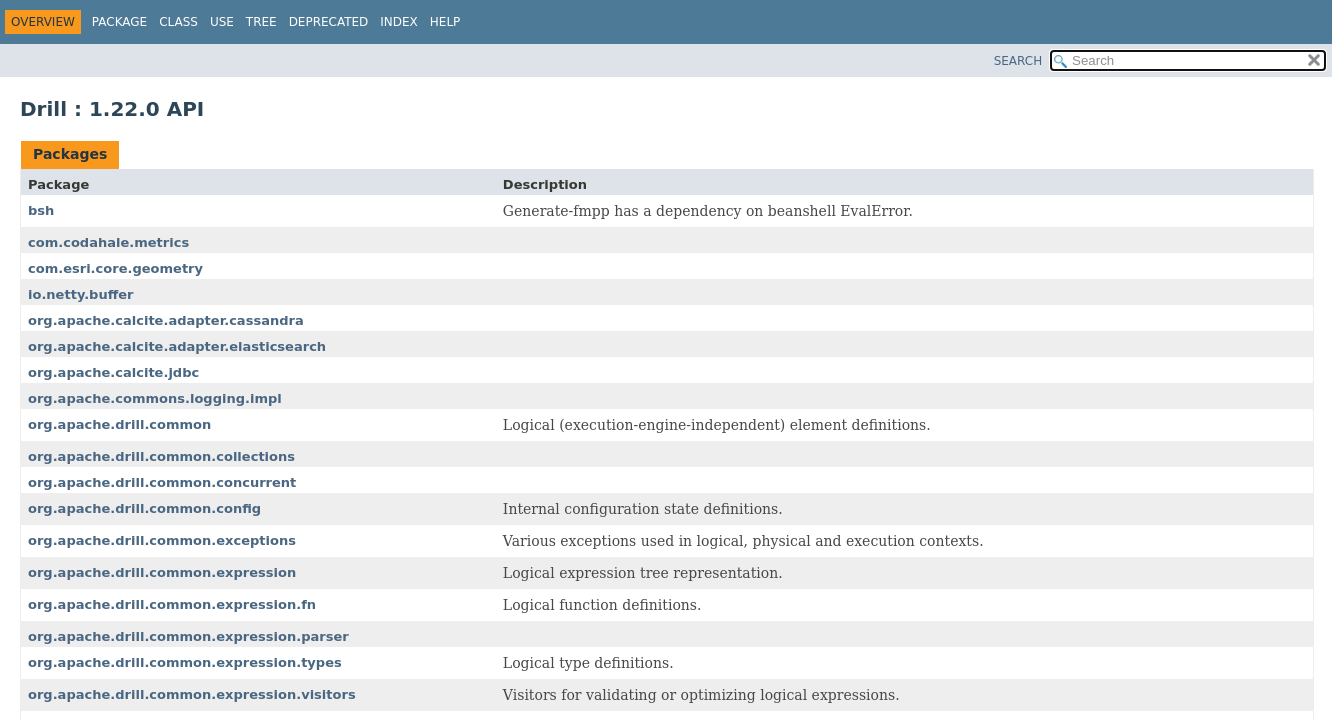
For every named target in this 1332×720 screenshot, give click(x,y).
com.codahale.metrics (108, 242)
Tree (261, 22)
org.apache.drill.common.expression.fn (172, 604)
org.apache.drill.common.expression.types (185, 662)
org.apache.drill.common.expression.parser (188, 636)
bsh (41, 210)
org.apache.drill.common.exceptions (162, 540)
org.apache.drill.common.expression (162, 572)
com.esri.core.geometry (115, 268)
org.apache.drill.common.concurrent (162, 482)
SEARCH (1018, 61)
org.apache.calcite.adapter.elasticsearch (177, 346)
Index (399, 22)
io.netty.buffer (81, 294)
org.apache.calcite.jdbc (113, 372)
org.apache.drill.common (119, 424)
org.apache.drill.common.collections (161, 456)
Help (445, 22)
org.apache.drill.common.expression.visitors (192, 694)
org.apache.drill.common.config (144, 508)
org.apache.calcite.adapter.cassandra (166, 320)
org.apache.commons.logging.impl (155, 398)
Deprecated (329, 22)
